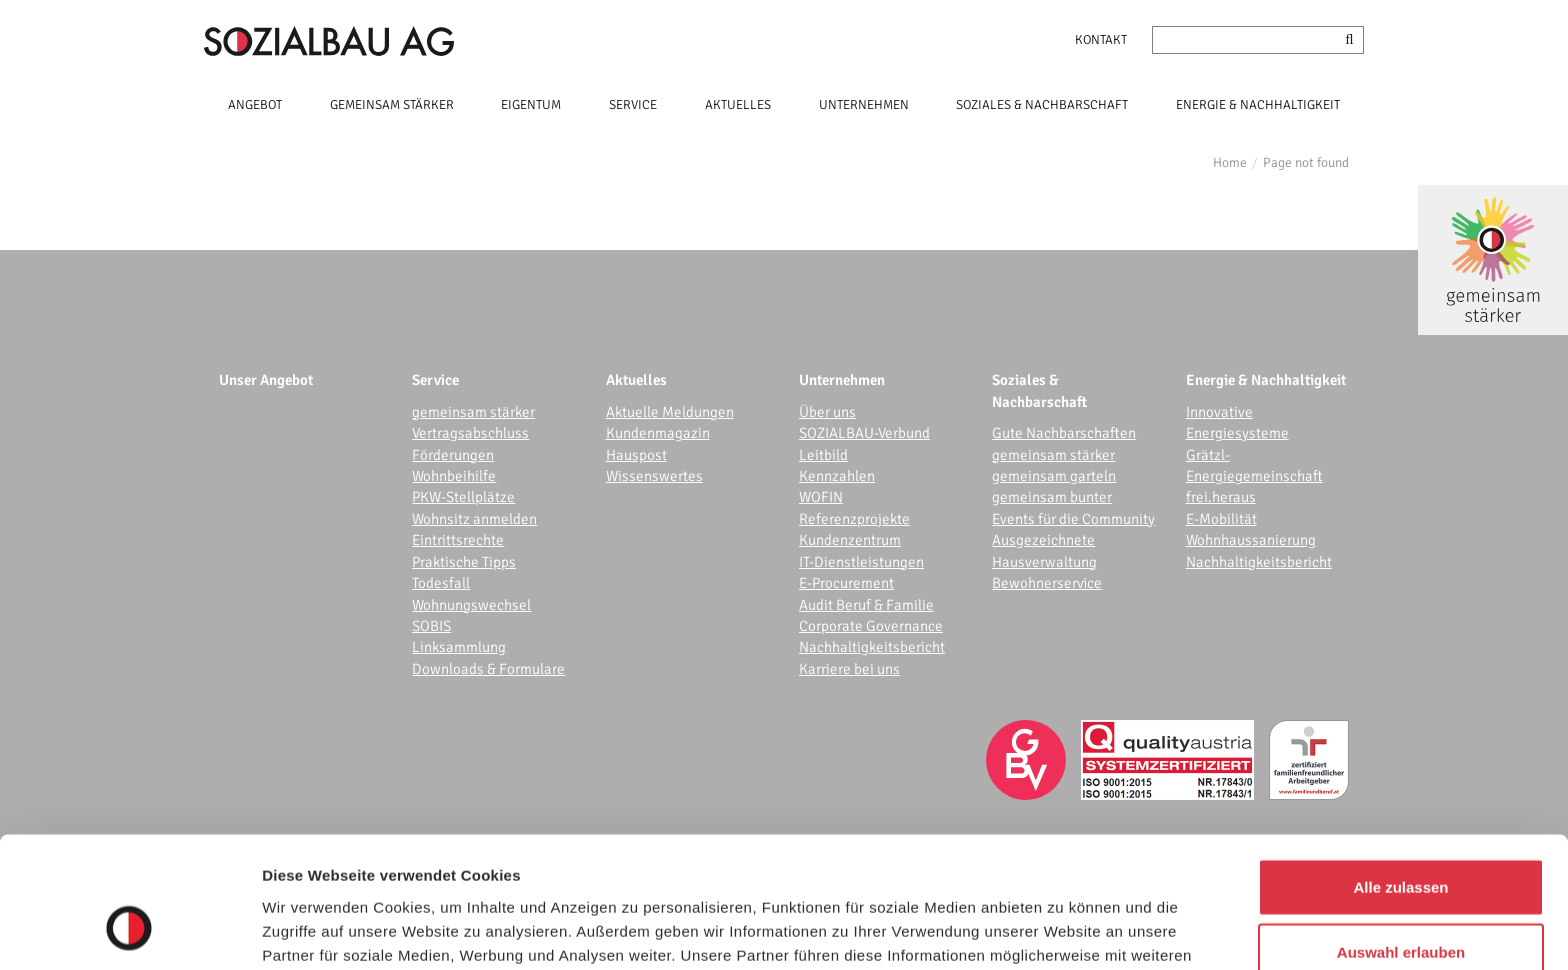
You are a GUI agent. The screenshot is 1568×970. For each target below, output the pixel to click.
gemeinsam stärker (473, 412)
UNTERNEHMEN (864, 105)
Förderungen (453, 455)
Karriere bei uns (849, 669)
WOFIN (821, 497)
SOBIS (431, 626)
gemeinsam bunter (1052, 497)
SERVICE (633, 105)
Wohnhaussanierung (1251, 540)
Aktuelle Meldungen (670, 412)
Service (435, 380)
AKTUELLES (738, 105)
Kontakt (1101, 40)
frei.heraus (1221, 497)
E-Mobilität (1221, 519)
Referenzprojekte (854, 519)
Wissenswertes (654, 476)
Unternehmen (842, 380)
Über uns (827, 412)
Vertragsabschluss (470, 433)
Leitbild (823, 455)
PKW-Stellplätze (463, 497)
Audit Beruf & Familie (866, 605)
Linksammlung (459, 647)
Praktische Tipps (464, 562)
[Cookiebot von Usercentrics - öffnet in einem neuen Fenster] (129, 931)
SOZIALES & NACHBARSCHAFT (1042, 105)
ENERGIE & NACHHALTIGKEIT (1258, 105)
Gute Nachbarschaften (1064, 433)
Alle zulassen (1400, 773)
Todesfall (441, 583)
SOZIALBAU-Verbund (864, 433)
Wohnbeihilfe (454, 476)
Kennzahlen (837, 476)
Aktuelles (636, 380)
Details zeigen (1063, 930)
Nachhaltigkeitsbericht (872, 647)
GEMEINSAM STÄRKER (392, 105)
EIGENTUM (531, 105)
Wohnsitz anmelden (474, 519)
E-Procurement (846, 583)
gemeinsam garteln (1054, 476)
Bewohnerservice (1047, 583)
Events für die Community (1073, 519)
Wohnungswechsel (471, 605)
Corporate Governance (871, 626)
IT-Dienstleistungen (861, 562)
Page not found (1306, 162)
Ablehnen (1401, 904)
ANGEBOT (255, 105)
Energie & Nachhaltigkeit (1266, 380)
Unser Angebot (266, 380)
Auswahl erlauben (1401, 839)
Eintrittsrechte (458, 540)
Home (1230, 162)
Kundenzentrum (850, 540)
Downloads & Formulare (488, 669)
